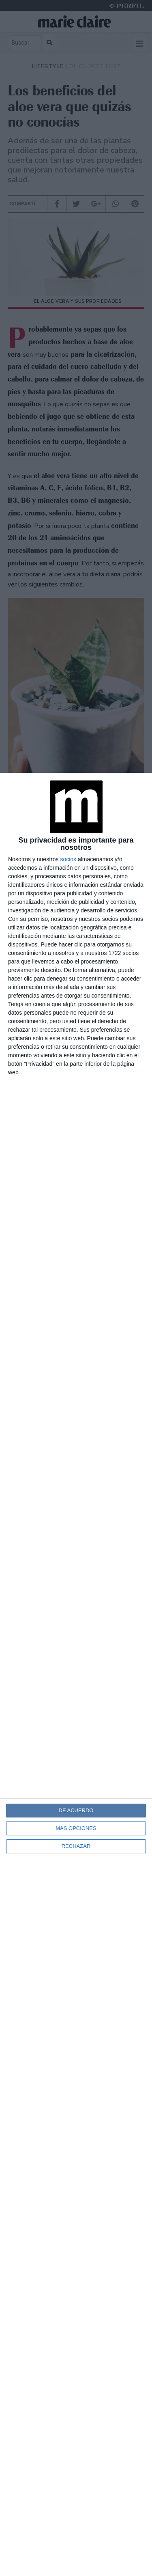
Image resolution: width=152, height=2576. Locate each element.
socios (68, 859)
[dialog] (76, 1674)
